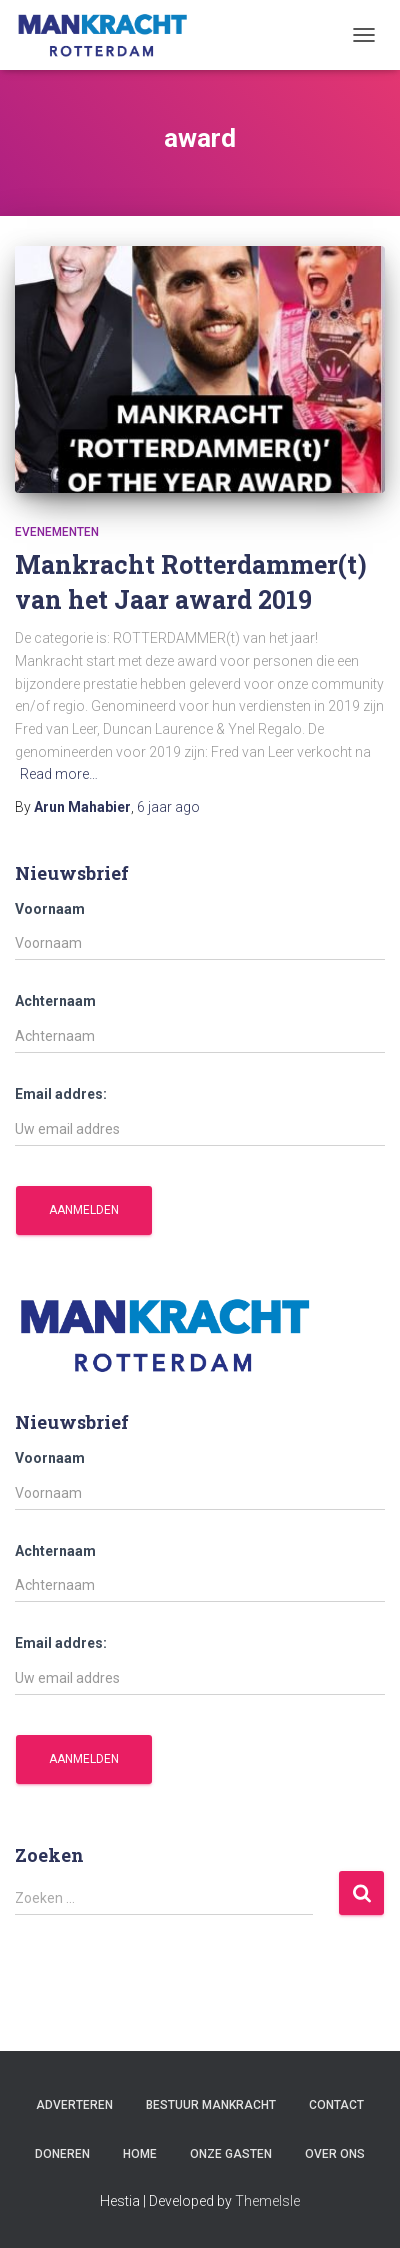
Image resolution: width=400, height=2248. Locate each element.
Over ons (335, 2154)
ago (168, 807)
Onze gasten (231, 2154)
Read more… (59, 774)
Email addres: (61, 1094)
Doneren (62, 2154)
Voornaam (50, 909)
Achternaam (55, 1001)
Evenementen (57, 532)
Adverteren (74, 2105)
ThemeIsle (267, 2201)
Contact (336, 2105)
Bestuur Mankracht (211, 2105)
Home (140, 2154)
